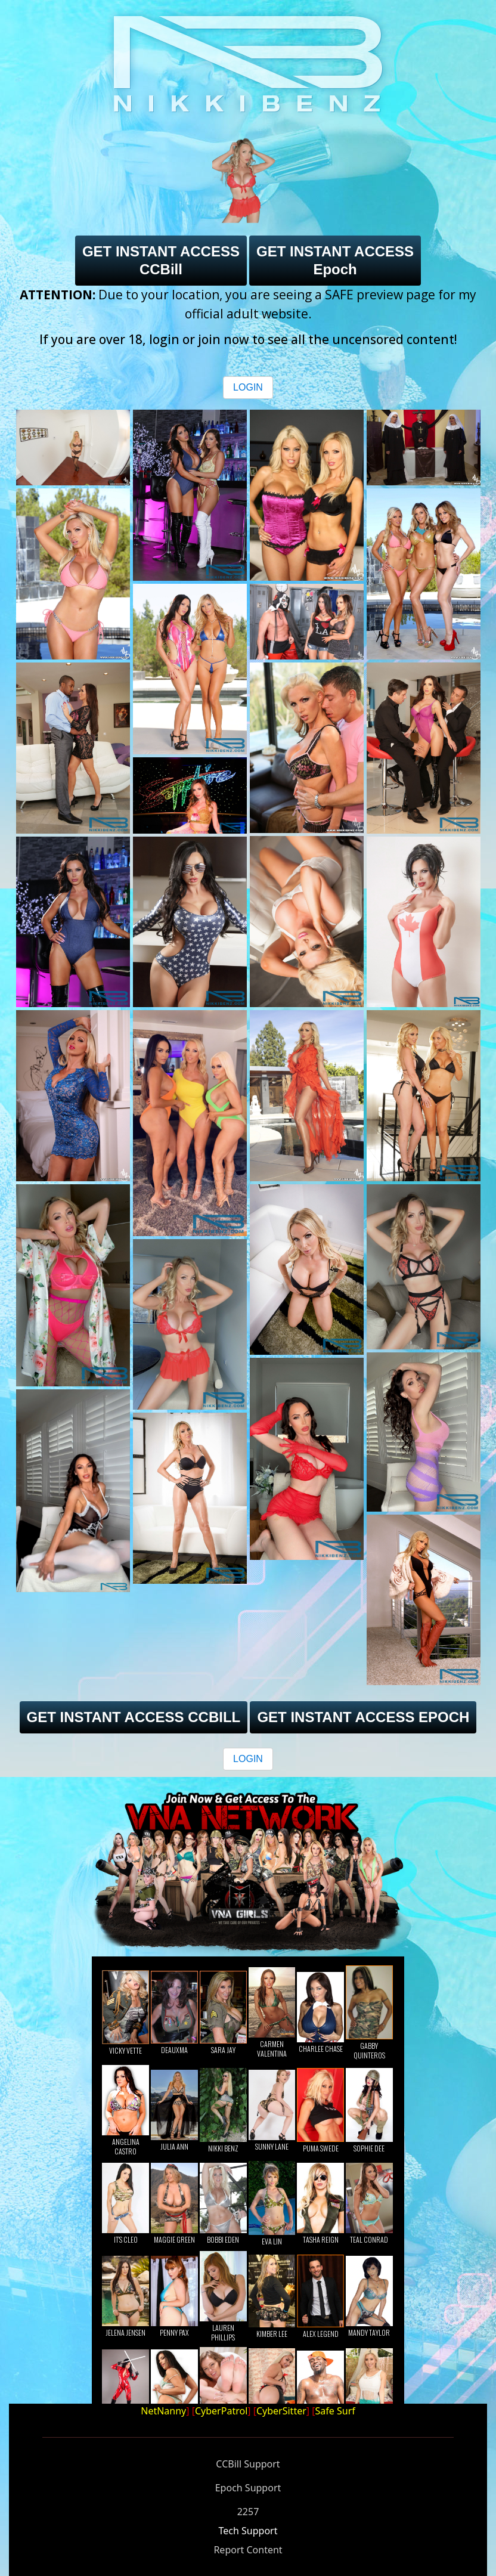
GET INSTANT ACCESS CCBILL (134, 1717)
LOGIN (248, 387)
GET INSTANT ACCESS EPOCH (363, 1717)
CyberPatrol (221, 2410)
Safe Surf (335, 2410)
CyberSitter (281, 2410)
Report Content (247, 2549)
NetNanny (163, 2410)
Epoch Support (248, 2487)
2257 (248, 2511)
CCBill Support (248, 2463)
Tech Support (248, 2530)
